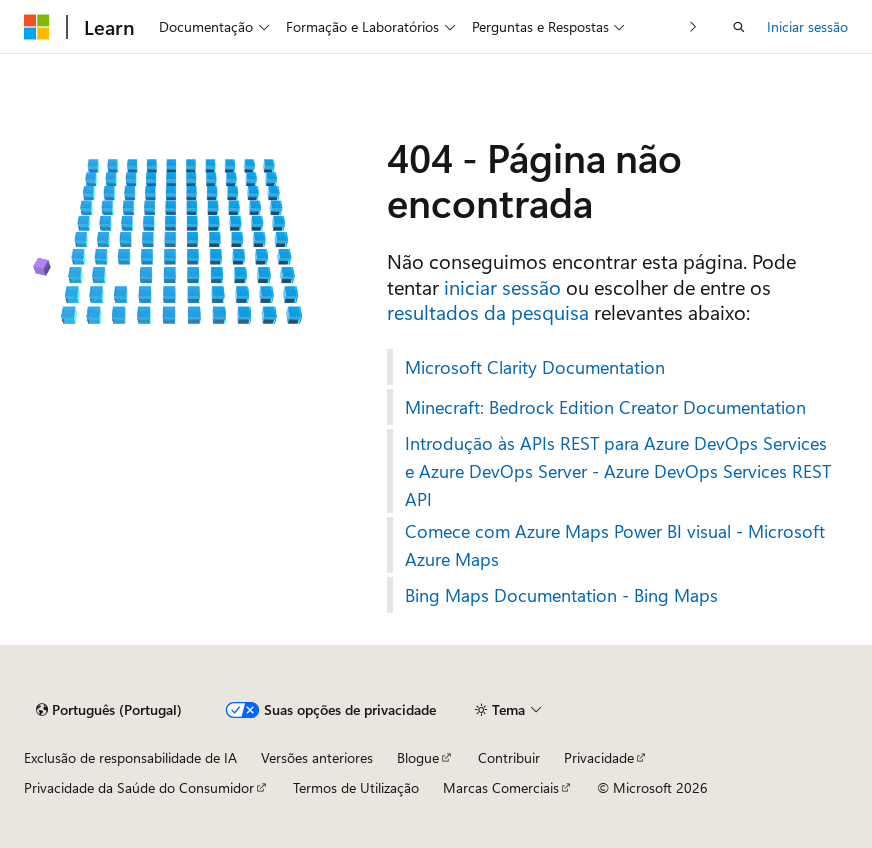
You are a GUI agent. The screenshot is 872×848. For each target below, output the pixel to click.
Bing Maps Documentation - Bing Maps (561, 595)
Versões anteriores (317, 757)
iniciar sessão (502, 286)
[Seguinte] (693, 26)
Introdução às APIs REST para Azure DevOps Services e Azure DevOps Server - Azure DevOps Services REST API (618, 471)
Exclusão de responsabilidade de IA (130, 757)
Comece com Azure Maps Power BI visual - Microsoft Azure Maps (615, 545)
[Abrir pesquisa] (739, 27)
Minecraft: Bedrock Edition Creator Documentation (605, 407)
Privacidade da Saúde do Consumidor (139, 787)
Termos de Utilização (356, 787)
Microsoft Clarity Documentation (535, 367)
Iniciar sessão (807, 26)
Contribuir (509, 757)
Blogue (418, 757)
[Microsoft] (37, 27)
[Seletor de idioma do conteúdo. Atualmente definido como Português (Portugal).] (109, 710)
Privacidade (599, 757)
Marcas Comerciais (501, 787)
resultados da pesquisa (488, 311)
